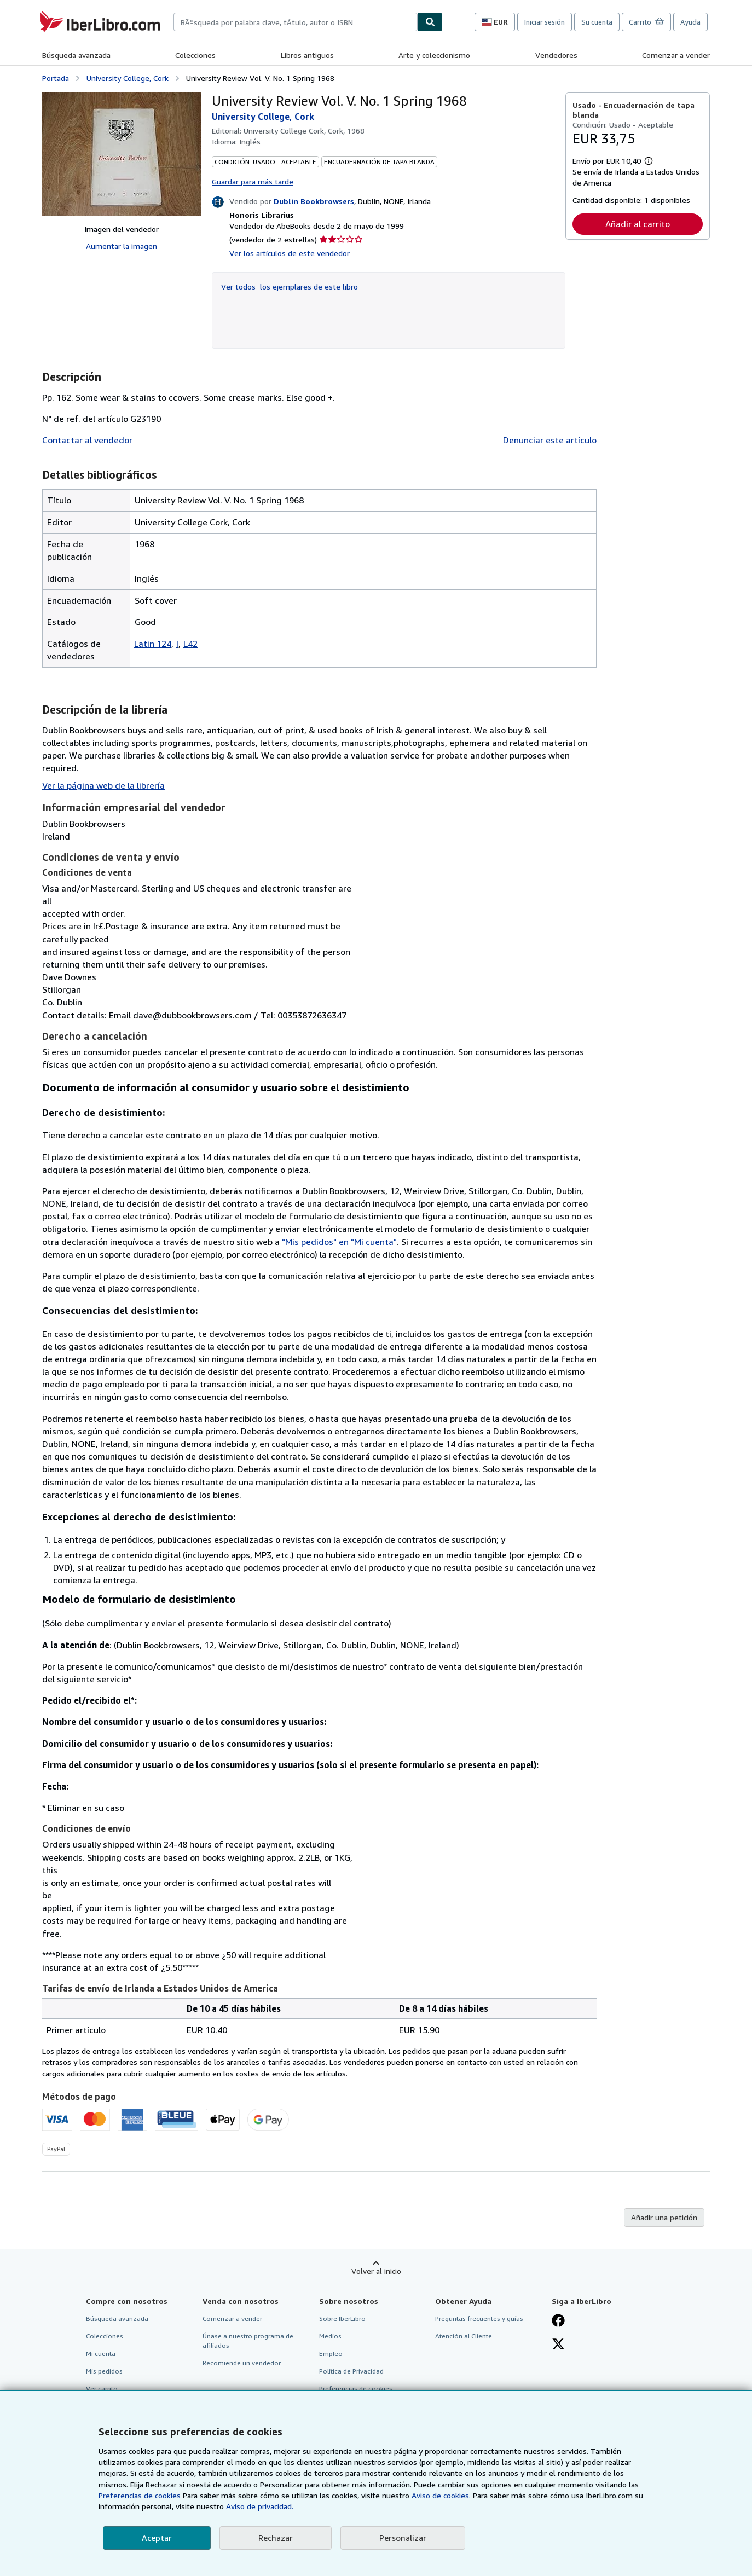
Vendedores (556, 55)
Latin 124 (152, 643)
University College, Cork (127, 78)
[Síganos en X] (558, 2345)
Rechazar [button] (275, 2538)
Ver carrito (102, 2388)
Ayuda (690, 22)
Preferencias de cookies (140, 2495)
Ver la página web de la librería (103, 785)
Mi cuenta (100, 2353)
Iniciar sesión (544, 22)
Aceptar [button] (157, 2538)
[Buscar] (430, 22)
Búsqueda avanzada (76, 55)
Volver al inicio (376, 2271)
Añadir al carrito (637, 223)
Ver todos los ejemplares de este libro (289, 286)
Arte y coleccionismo (434, 55)
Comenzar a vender (676, 55)
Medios (330, 2336)
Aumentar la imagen (121, 246)
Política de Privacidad (351, 2371)
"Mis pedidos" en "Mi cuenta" (339, 1241)
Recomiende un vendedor (242, 2363)
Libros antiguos (307, 55)
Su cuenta (596, 22)
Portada (55, 78)
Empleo (331, 2353)
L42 (190, 643)
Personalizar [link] (402, 2538)
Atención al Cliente (463, 2336)
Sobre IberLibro (342, 2318)
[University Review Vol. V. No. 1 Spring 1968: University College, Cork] (121, 154)
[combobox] (295, 22)
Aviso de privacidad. (259, 2506)
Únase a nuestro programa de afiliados (248, 2340)
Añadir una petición (664, 2217)
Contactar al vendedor (87, 440)
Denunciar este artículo (550, 440)
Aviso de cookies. (441, 2495)
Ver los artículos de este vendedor (289, 253)
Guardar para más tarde (252, 181)
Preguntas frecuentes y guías (479, 2318)
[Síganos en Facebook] (558, 2321)
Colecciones (195, 55)
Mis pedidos (104, 2371)
